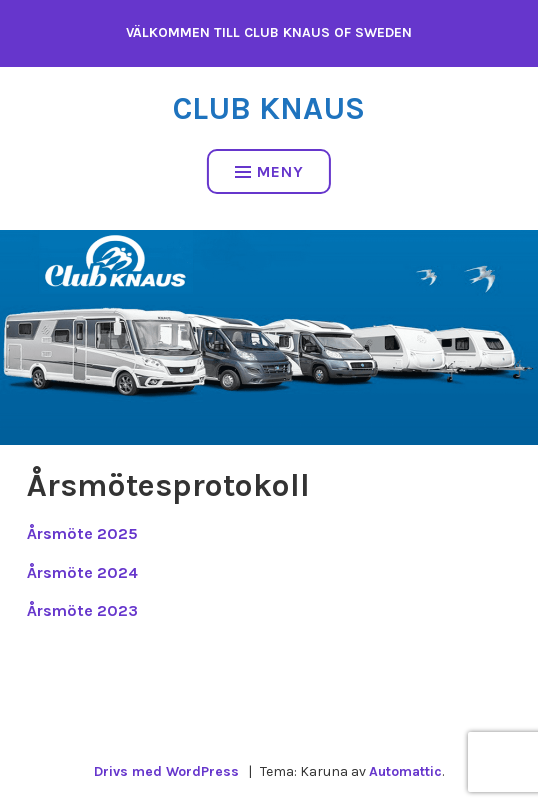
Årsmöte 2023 (82, 610)
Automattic (405, 771)
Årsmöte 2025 (82, 533)
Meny (269, 171)
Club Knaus (269, 108)
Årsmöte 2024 (82, 572)
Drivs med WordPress (166, 771)
